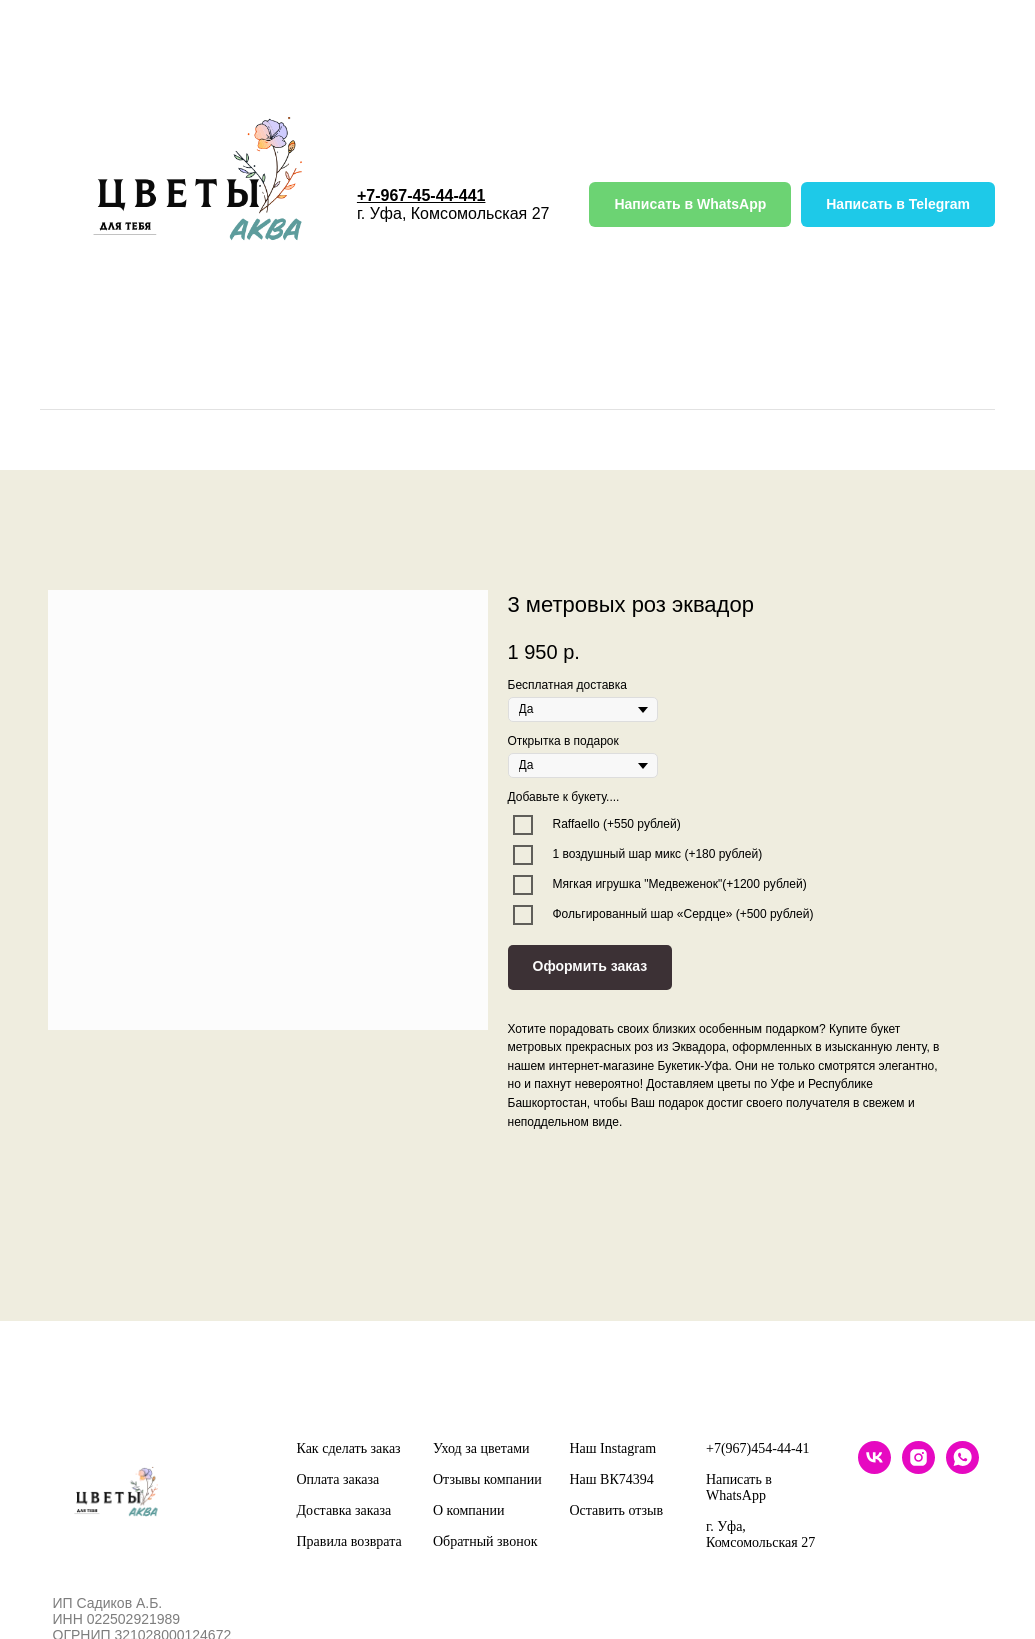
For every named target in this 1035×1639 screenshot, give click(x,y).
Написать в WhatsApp (739, 1487)
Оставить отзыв (617, 1510)
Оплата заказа (338, 1479)
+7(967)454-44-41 (758, 1448)
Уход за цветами (481, 1448)
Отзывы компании (487, 1479)
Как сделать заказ (349, 1448)
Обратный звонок (485, 1541)
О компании (468, 1510)
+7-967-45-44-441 (421, 195)
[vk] (874, 1468)
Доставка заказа (344, 1510)
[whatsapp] (962, 1468)
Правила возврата (349, 1541)
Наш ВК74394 (612, 1479)
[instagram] (918, 1468)
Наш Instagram (613, 1448)
